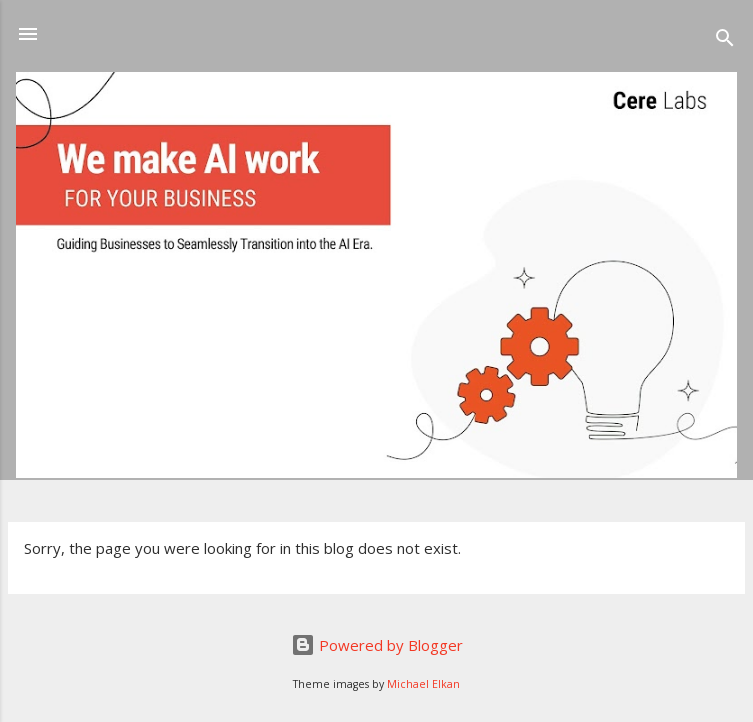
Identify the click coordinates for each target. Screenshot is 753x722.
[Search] (725, 40)
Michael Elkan (423, 684)
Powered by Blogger (377, 645)
